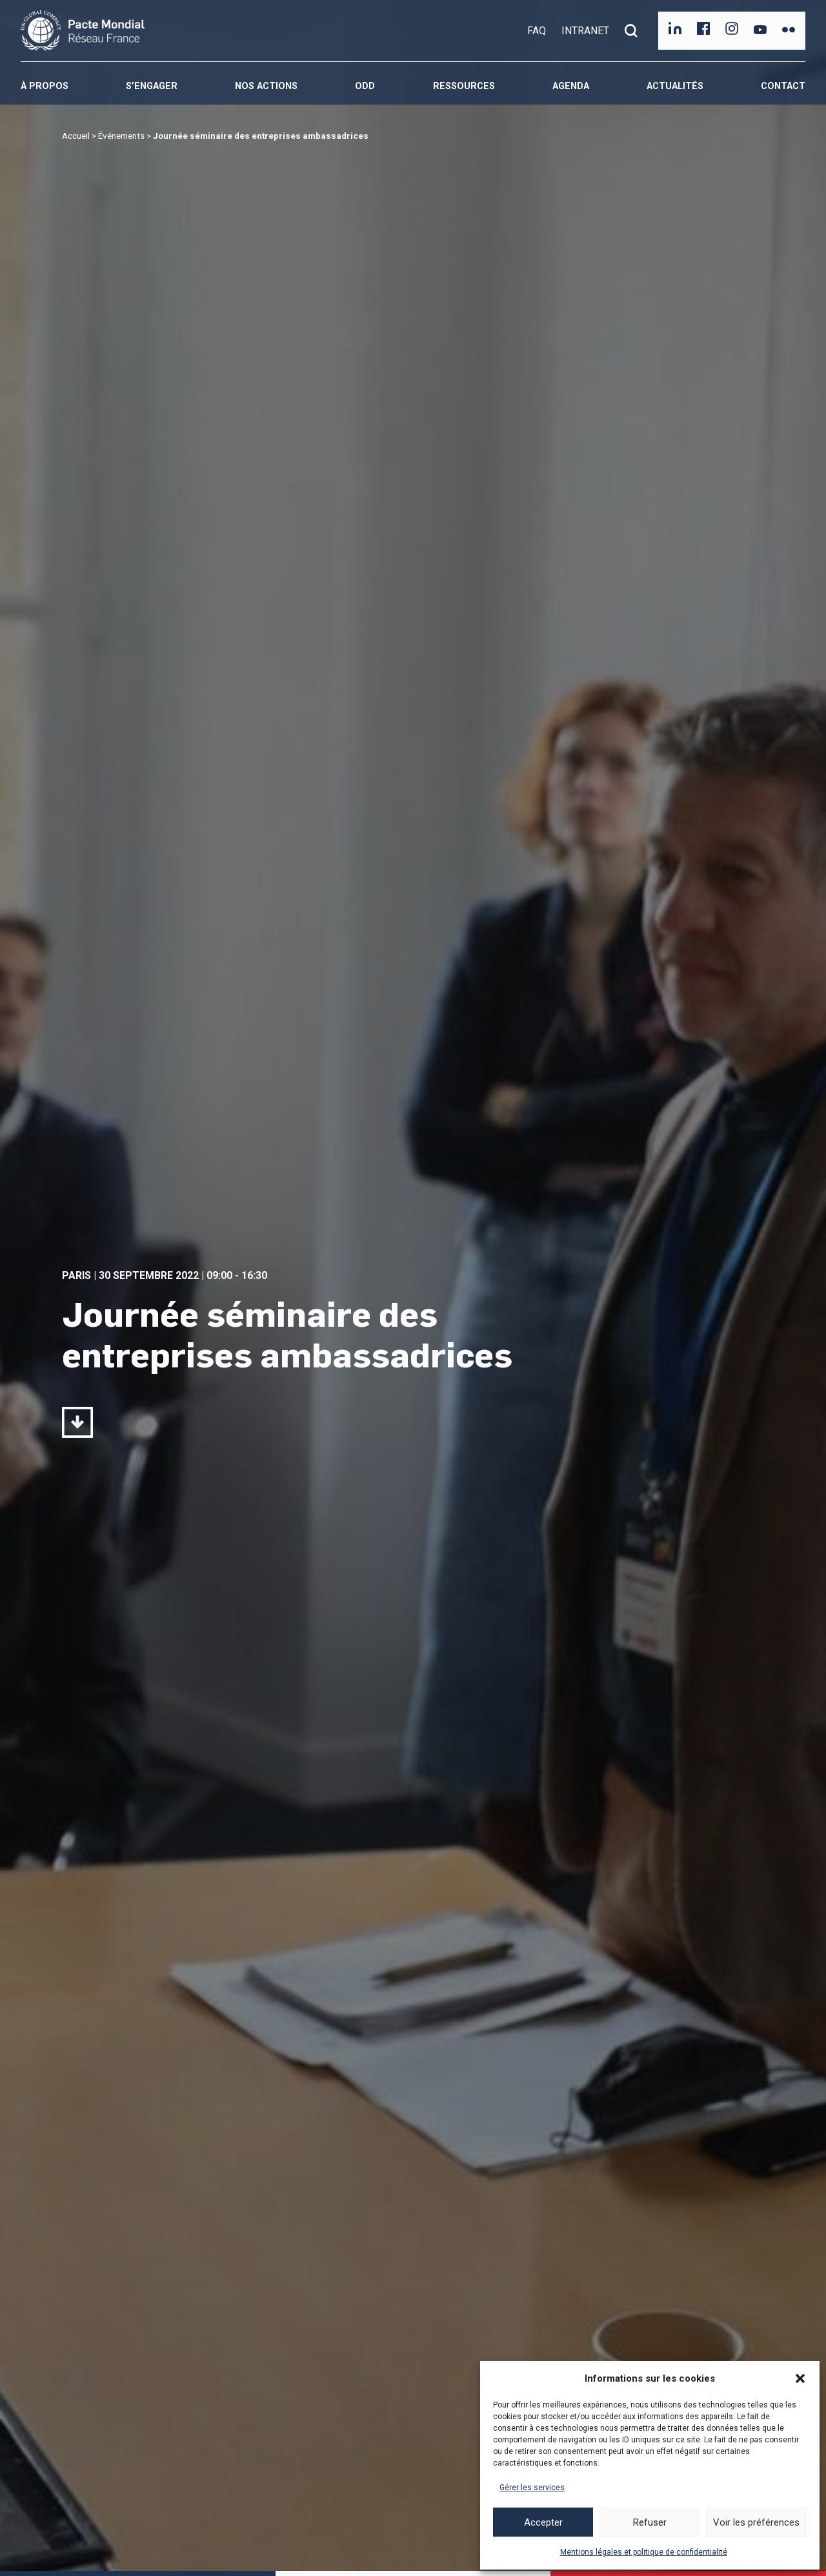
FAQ (536, 31)
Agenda (570, 86)
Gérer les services (532, 2487)
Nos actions (266, 86)
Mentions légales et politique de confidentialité (643, 2552)
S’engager (151, 86)
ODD (365, 86)
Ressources (464, 86)
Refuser (650, 2522)
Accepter (543, 2522)
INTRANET (585, 31)
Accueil (76, 135)
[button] (800, 2378)
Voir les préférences (756, 2522)
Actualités (675, 86)
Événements (121, 135)
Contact (783, 86)
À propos (44, 86)
